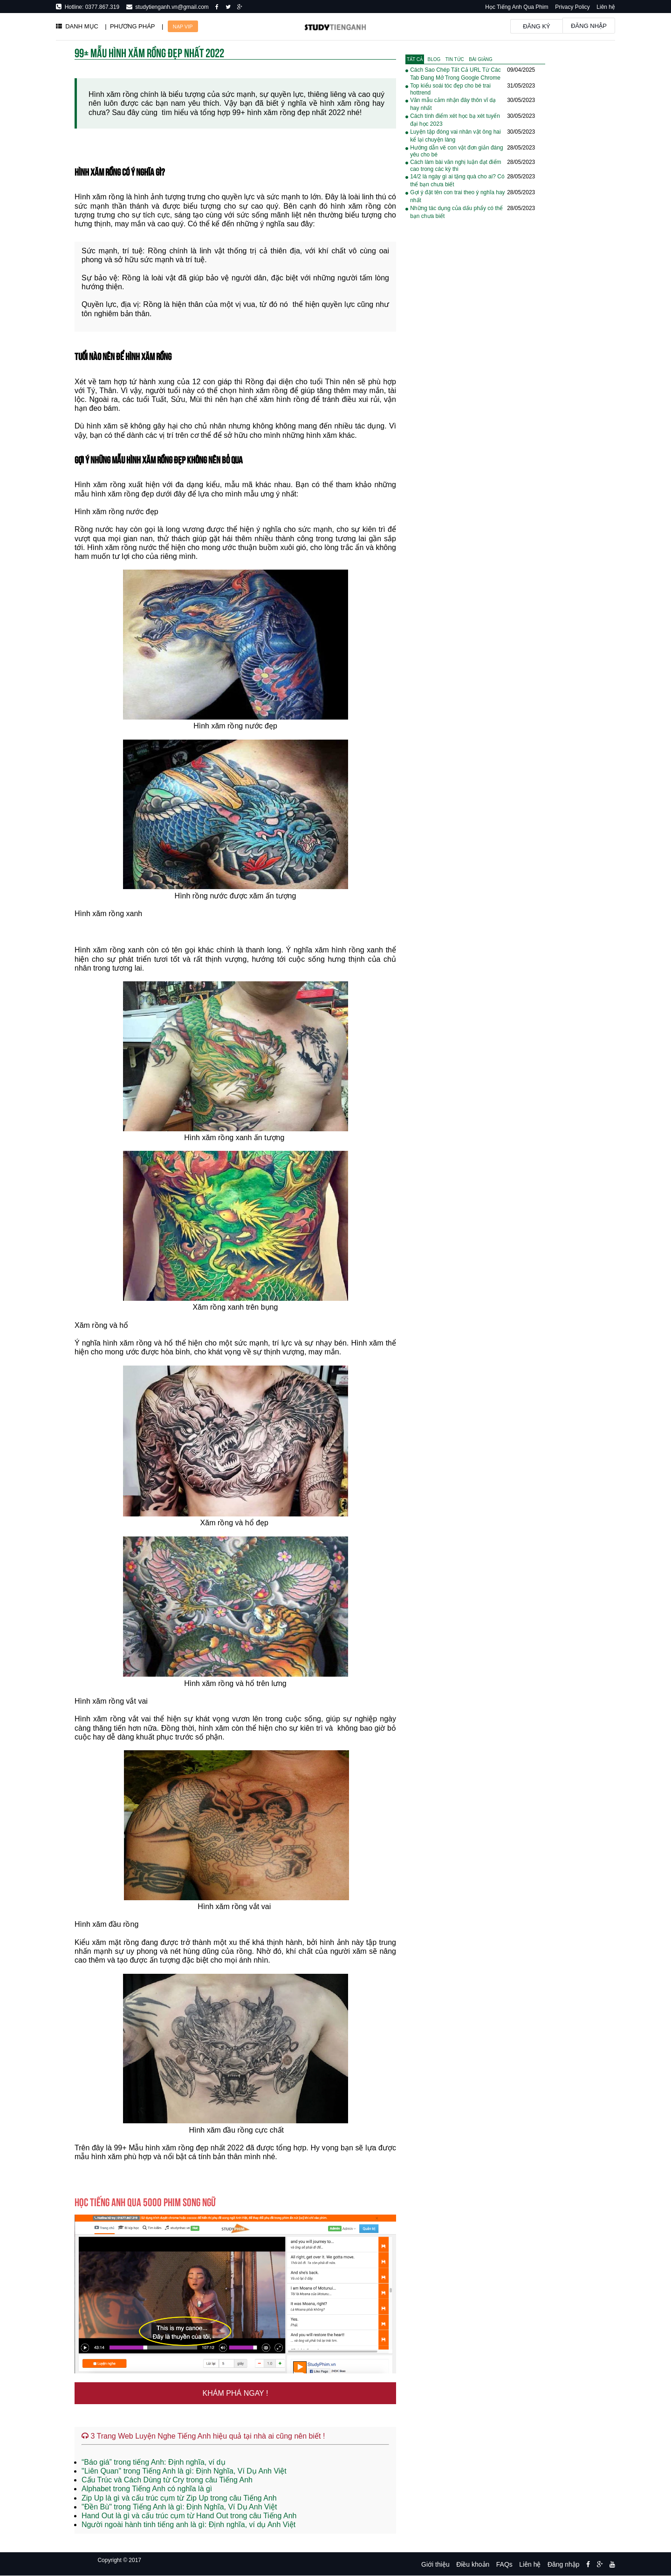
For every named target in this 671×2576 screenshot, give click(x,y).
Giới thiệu (435, 2564)
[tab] (414, 59)
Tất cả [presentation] (415, 59)
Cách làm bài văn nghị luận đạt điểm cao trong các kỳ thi (455, 165)
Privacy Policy (572, 7)
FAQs (504, 2564)
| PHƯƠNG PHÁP (130, 26)
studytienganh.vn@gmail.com (170, 7)
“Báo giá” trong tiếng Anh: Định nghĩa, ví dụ (154, 2462)
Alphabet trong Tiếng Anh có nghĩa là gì (147, 2489)
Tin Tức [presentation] (454, 59)
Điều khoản (472, 2564)
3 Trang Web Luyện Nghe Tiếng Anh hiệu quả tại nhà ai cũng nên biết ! (203, 2436)
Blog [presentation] (434, 59)
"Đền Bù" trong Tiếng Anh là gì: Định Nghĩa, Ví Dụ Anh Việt (179, 2507)
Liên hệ (605, 7)
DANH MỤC (77, 26)
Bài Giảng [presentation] (480, 59)
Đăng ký (536, 26)
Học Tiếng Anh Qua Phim (516, 7)
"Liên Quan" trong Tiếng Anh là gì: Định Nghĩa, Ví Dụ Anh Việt (184, 2471)
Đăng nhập (589, 25)
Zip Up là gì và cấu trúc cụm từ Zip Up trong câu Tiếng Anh (179, 2498)
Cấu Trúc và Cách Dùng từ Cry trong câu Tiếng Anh (167, 2480)
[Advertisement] (475, 376)
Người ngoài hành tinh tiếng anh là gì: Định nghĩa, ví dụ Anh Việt (188, 2524)
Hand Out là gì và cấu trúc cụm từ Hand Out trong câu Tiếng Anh (189, 2516)
